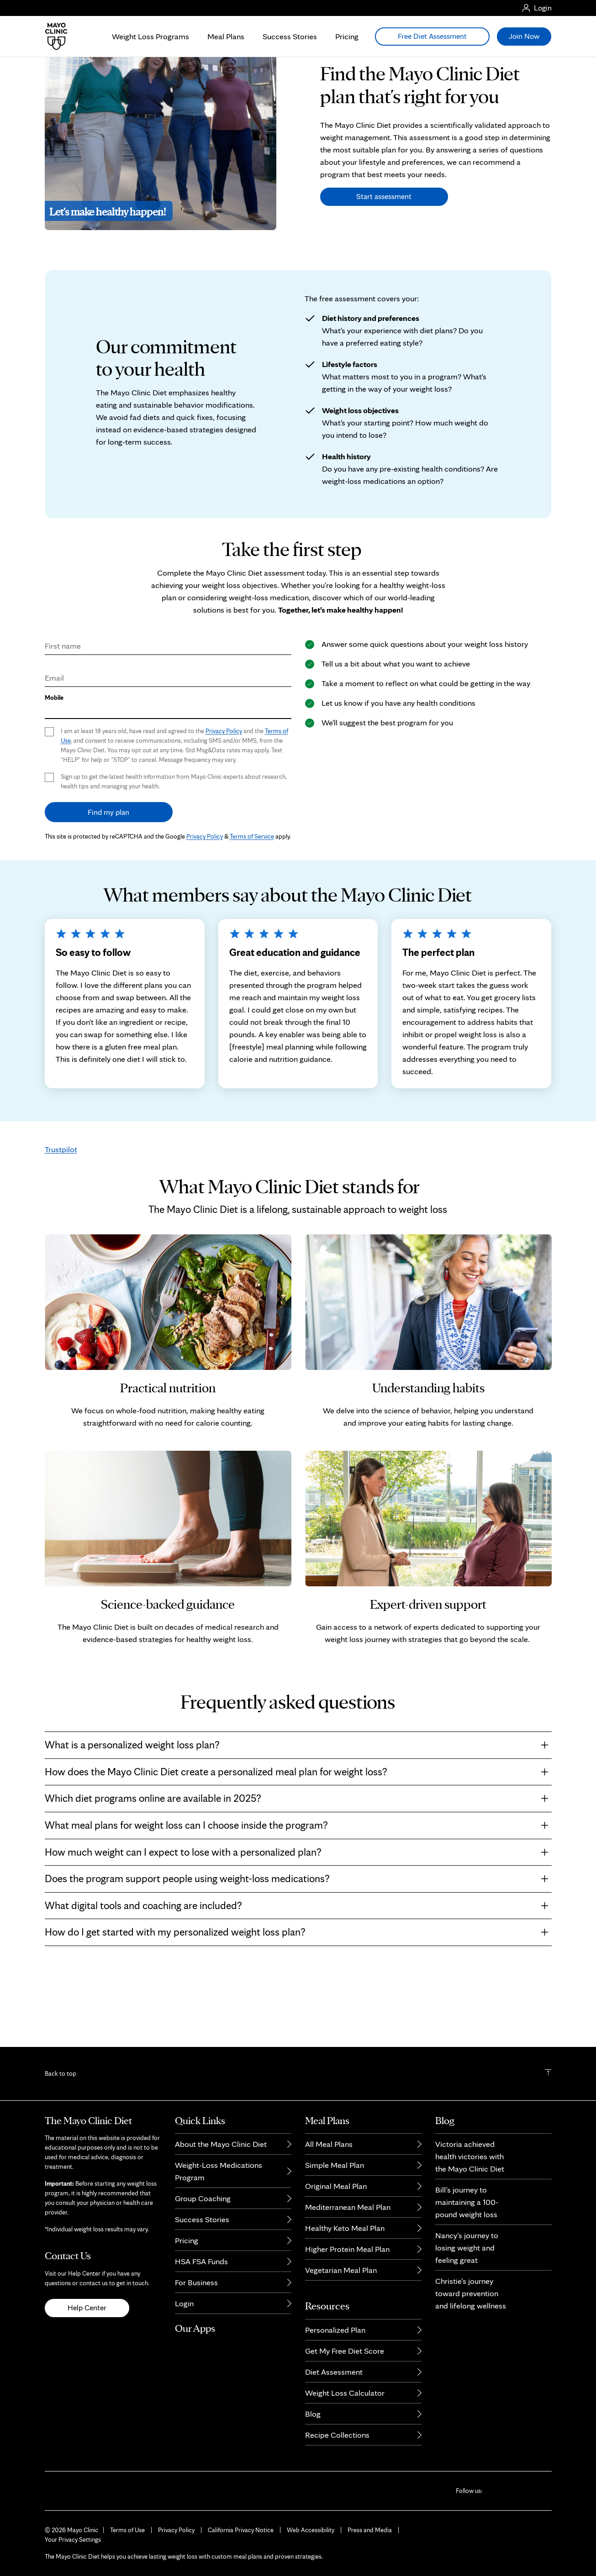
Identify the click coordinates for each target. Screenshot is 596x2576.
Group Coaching (203, 2198)
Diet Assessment (334, 2372)
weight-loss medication (269, 654)
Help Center (87, 2307)
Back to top (60, 2073)
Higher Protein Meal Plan (347, 2249)
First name (63, 703)
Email (54, 735)
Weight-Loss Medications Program (218, 2171)
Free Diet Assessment (432, 36)
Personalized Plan (335, 2330)
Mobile (54, 754)
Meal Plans (225, 36)
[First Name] (168, 699)
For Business (196, 2282)
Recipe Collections (337, 2435)
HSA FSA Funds (201, 2261)
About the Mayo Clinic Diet (221, 2144)
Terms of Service (252, 893)
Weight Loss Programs (150, 36)
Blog (313, 2414)
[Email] (168, 731)
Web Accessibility (310, 2530)
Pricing (347, 36)
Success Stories (290, 36)
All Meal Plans (329, 2144)
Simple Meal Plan (334, 2165)
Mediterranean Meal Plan (347, 2207)
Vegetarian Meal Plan (341, 2270)
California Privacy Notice (241, 2530)
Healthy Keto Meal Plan (345, 2228)
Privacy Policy (224, 788)
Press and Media (370, 2530)
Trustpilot (61, 1206)
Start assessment (383, 253)
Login (184, 2303)
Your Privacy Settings (73, 2539)
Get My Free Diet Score (344, 2351)
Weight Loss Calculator (345, 2393)
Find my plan (108, 869)
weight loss (423, 1266)
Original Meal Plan (336, 2186)
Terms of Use (127, 2530)
